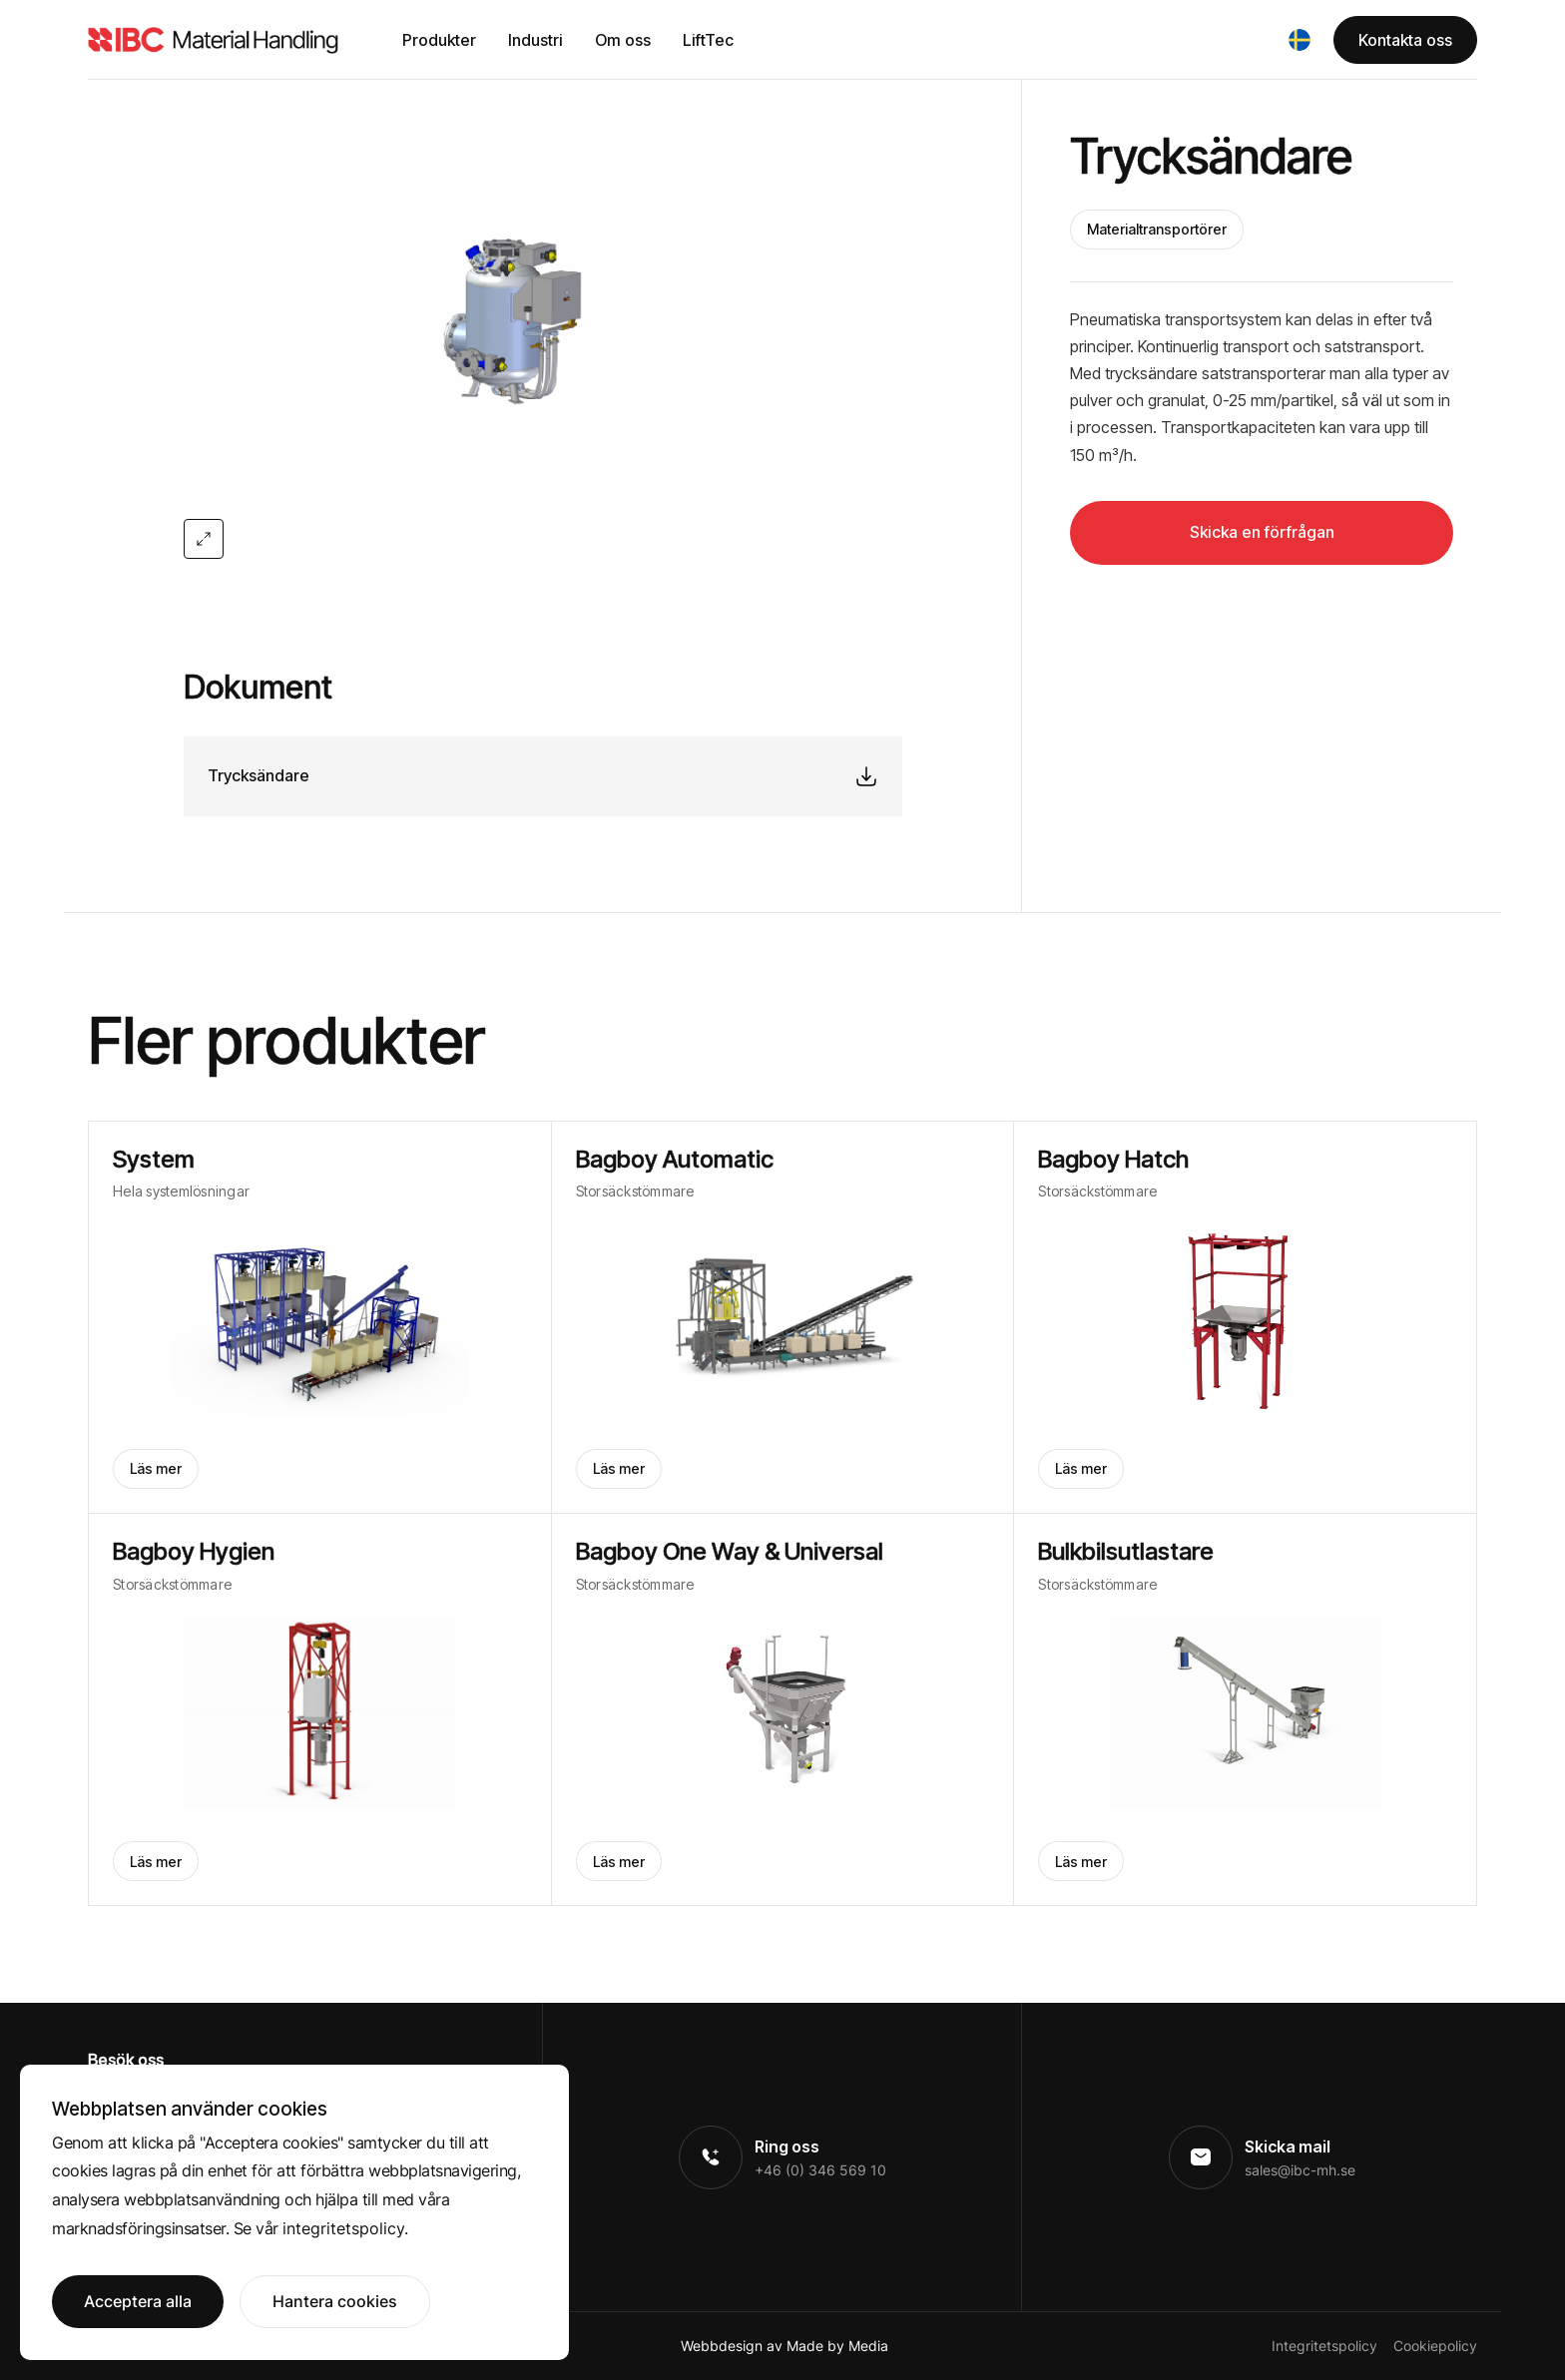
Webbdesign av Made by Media (784, 2345)
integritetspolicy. (345, 2228)
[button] (1299, 40)
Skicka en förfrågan (1262, 532)
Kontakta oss (1405, 40)
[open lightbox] (543, 319)
